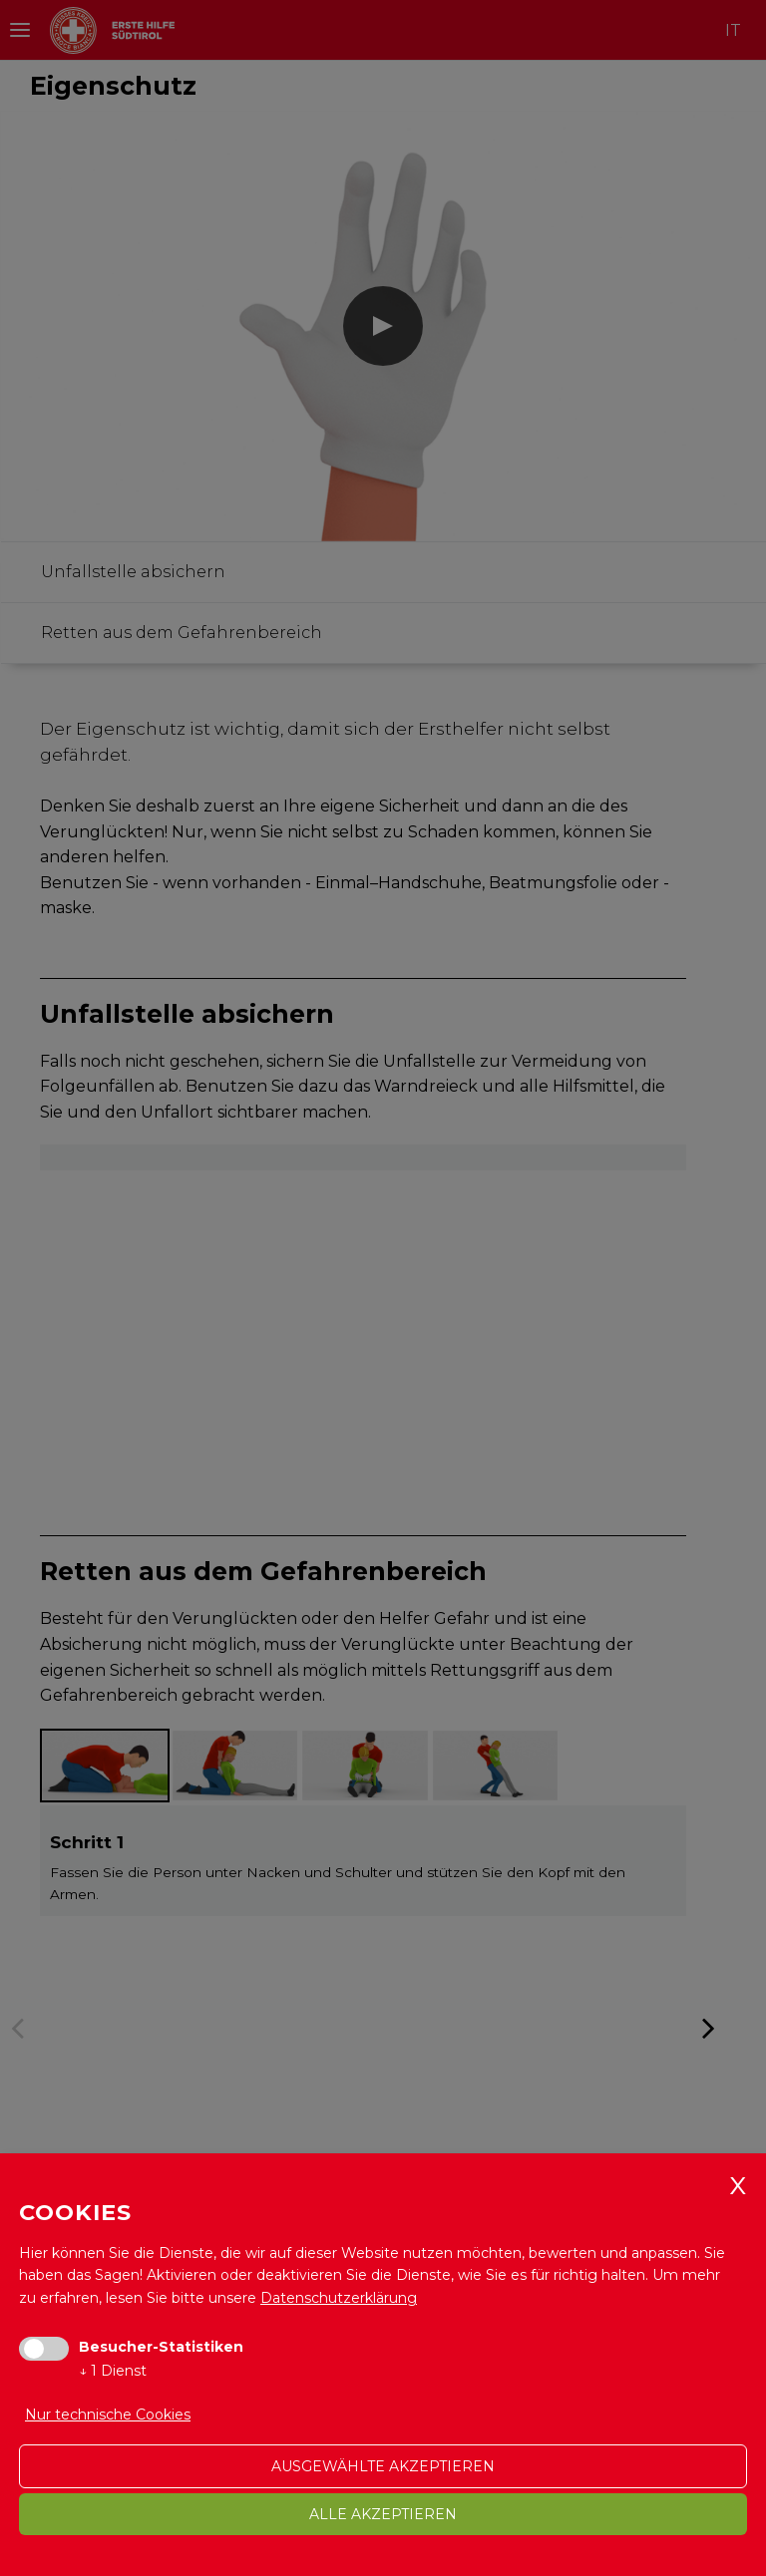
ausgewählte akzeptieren (383, 2466)
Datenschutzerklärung (338, 2298)
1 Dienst (113, 2371)
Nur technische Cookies (108, 2414)
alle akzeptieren (383, 2514)
